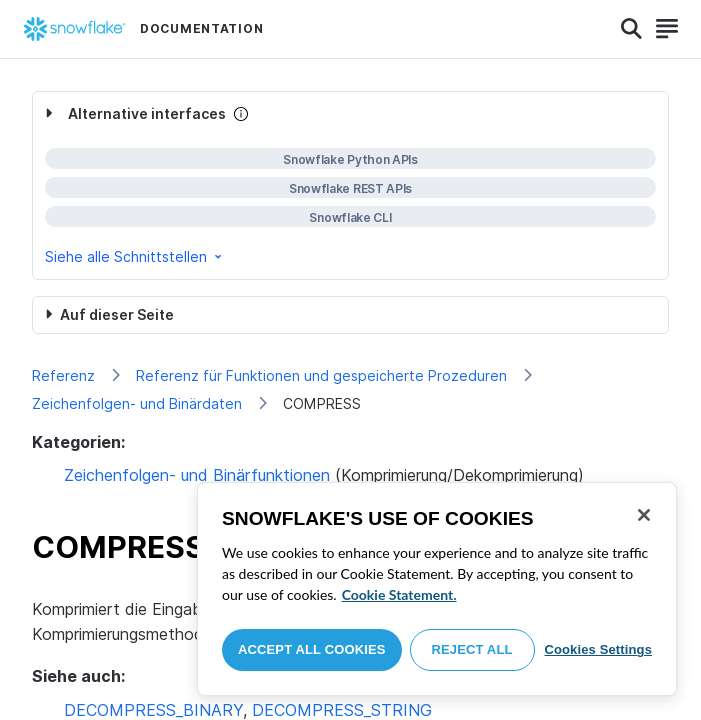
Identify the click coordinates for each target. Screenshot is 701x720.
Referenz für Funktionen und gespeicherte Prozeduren (321, 375)
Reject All (472, 649)
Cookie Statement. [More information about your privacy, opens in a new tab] (399, 594)
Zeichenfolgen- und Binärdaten (137, 403)
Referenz (63, 375)
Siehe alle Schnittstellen (135, 256)
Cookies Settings (598, 649)
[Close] (644, 515)
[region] (437, 589)
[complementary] (350, 185)
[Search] (631, 29)
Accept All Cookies (312, 649)
